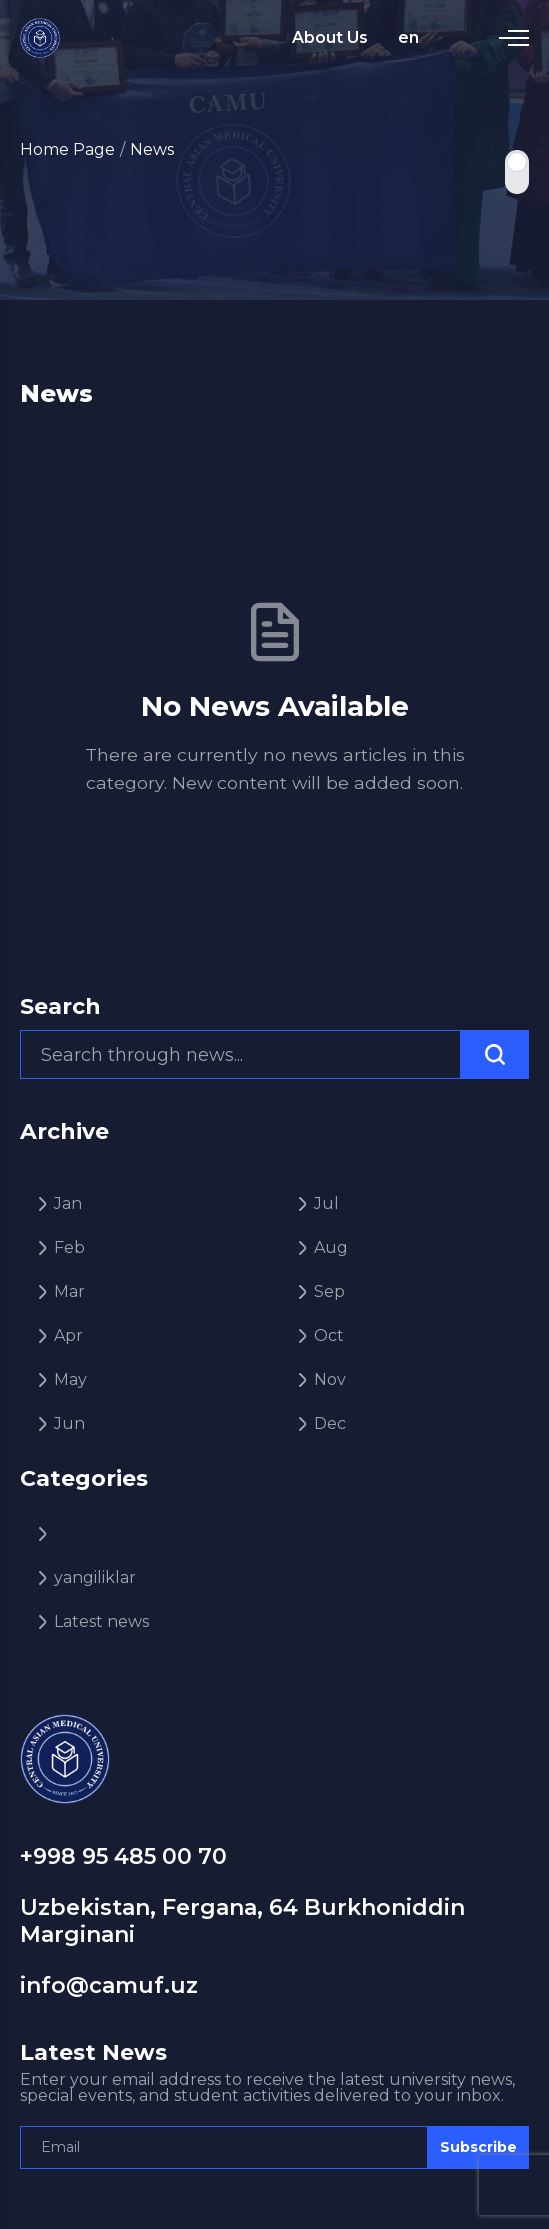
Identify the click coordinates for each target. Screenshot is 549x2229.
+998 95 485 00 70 (123, 1856)
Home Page (67, 149)
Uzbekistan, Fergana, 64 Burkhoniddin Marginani (242, 1920)
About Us (330, 37)
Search (60, 1007)
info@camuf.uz (109, 1985)
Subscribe (478, 2147)
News (152, 149)
